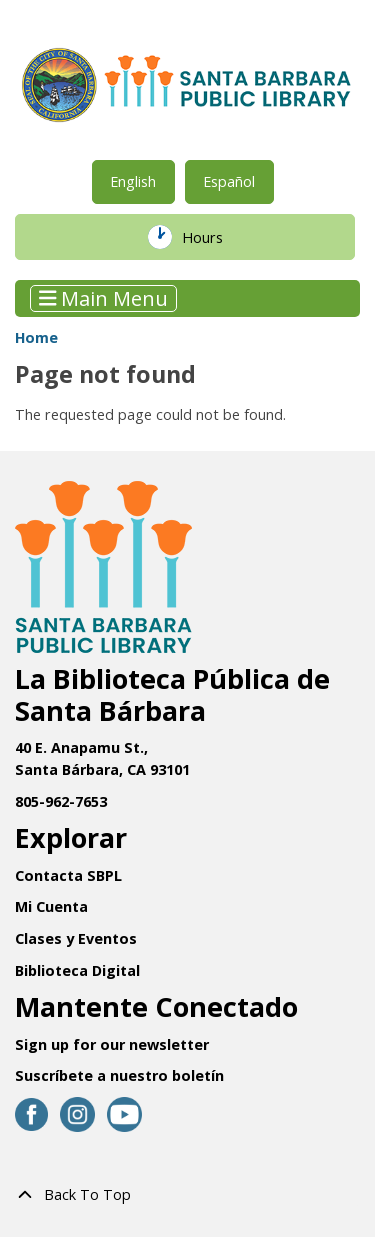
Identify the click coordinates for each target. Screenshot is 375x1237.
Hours (216, 237)
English (133, 181)
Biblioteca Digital (77, 970)
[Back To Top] (187, 1195)
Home (36, 337)
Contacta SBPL (68, 875)
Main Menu (104, 298)
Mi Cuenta (51, 906)
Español (229, 181)
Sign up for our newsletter (112, 1044)
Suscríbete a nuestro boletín (119, 1075)
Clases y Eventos (76, 938)
